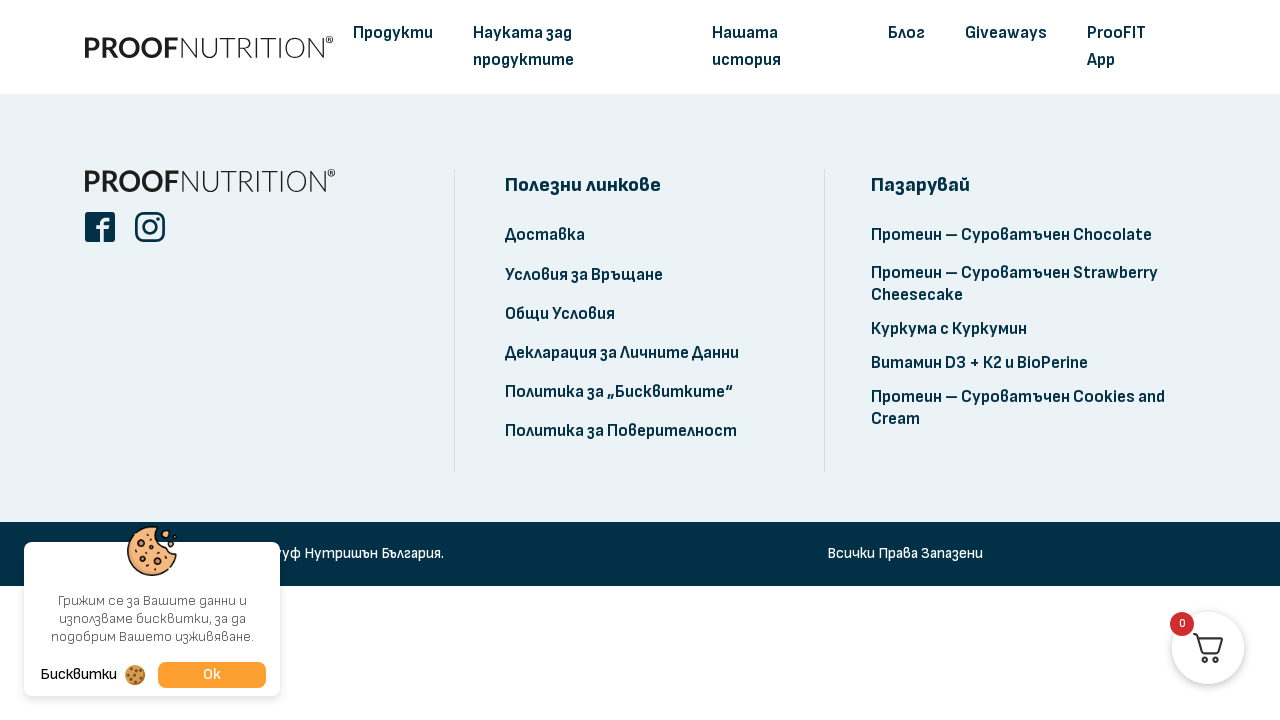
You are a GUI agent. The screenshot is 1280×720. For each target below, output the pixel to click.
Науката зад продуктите (523, 46)
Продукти (393, 33)
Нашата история (746, 46)
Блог (906, 33)
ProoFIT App (1116, 46)
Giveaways (1006, 33)
